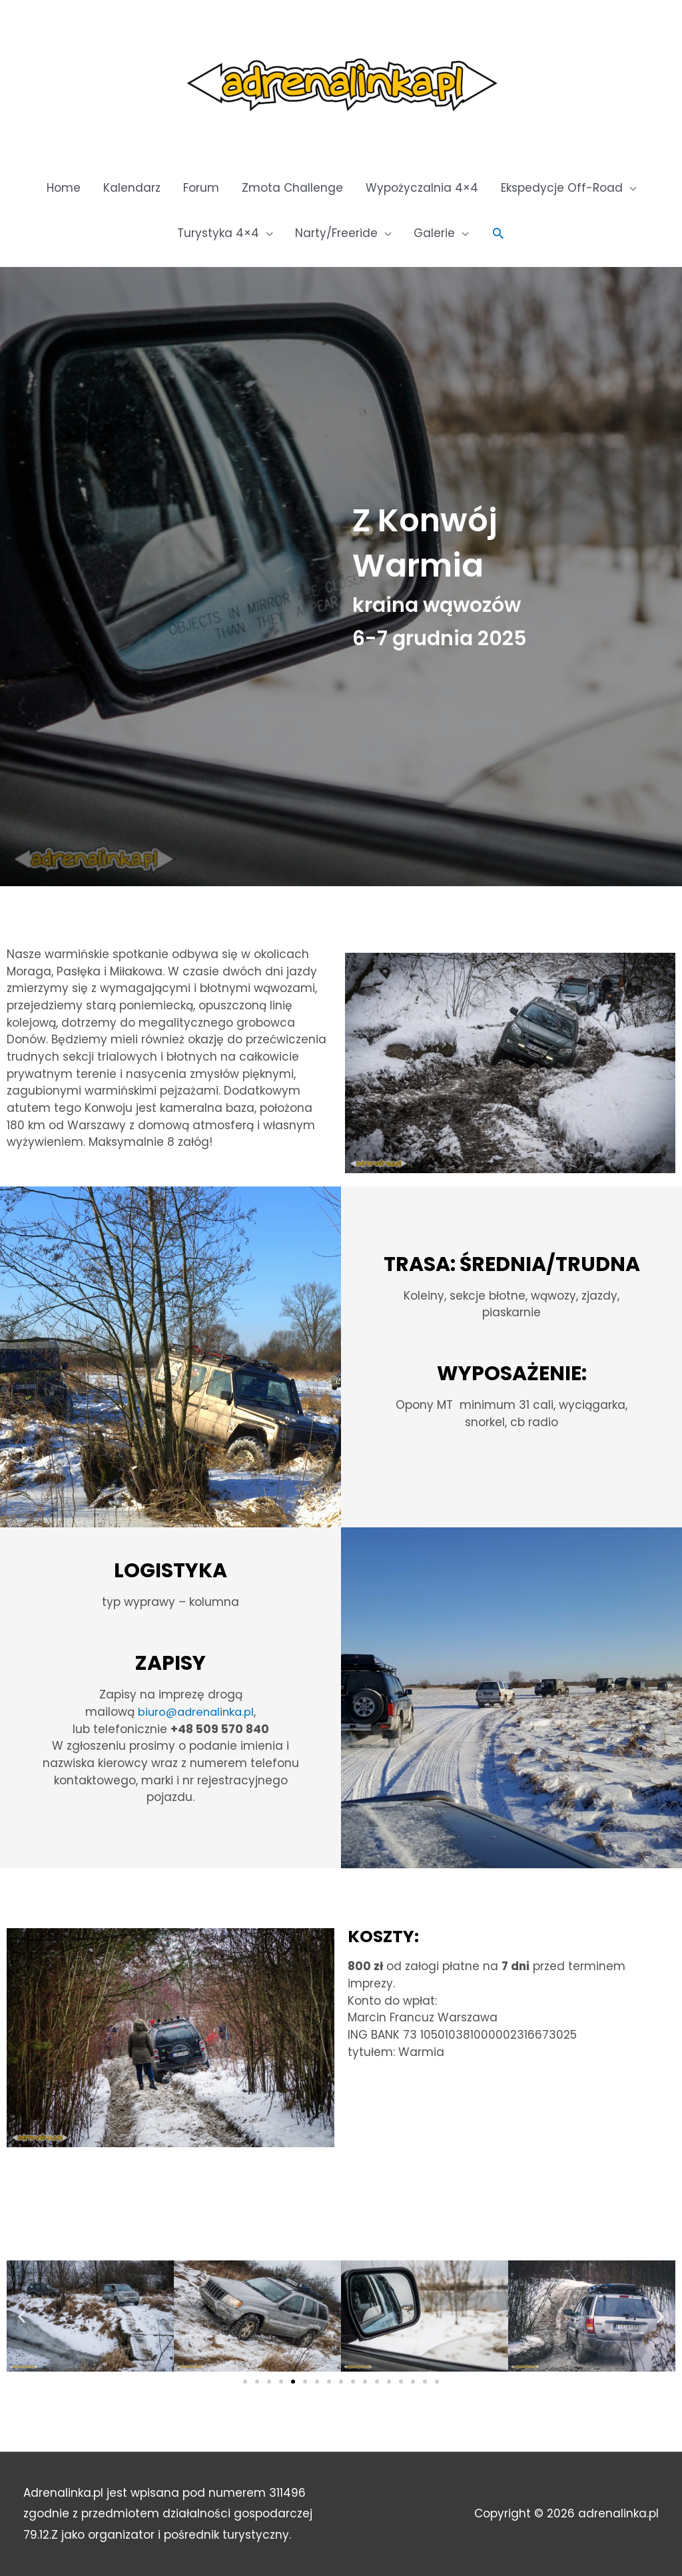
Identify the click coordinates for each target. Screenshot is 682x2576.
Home (64, 188)
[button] (498, 233)
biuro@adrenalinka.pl (196, 1712)
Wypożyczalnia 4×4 (422, 188)
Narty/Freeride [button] (336, 233)
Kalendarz (132, 188)
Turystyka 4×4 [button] (218, 233)
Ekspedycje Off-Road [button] (562, 188)
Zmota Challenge (292, 188)
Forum (201, 188)
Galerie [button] (434, 233)
